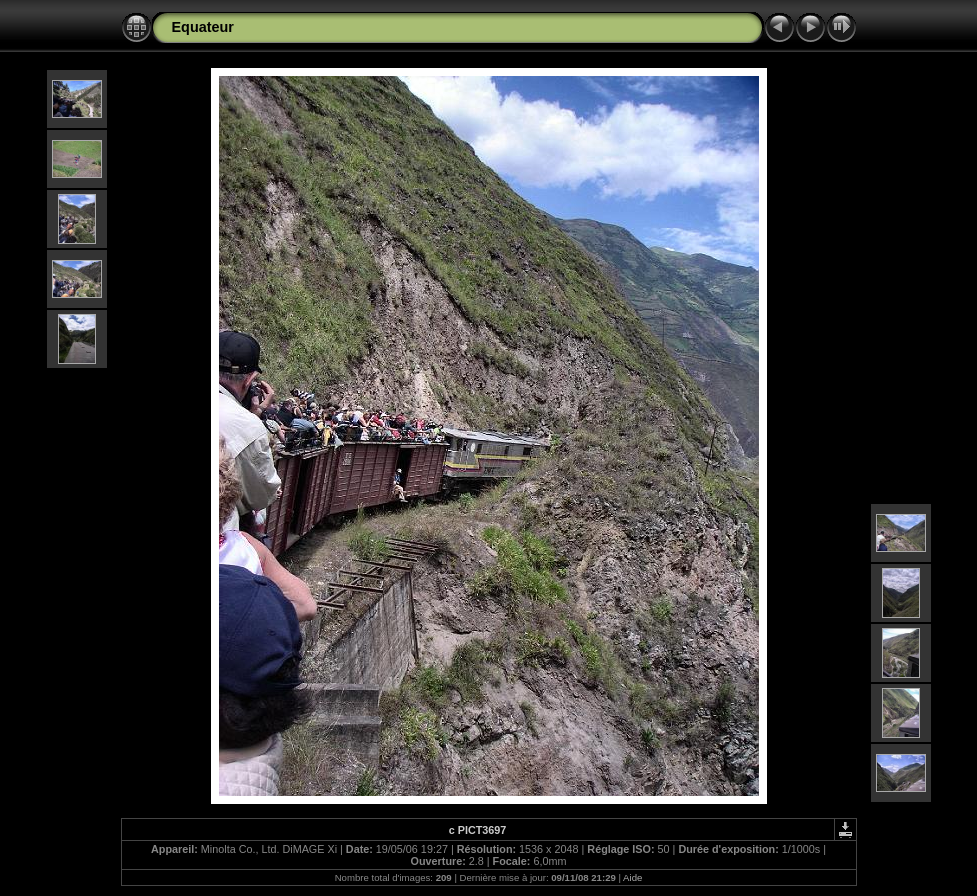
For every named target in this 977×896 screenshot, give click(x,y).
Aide (632, 877)
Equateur (203, 27)
